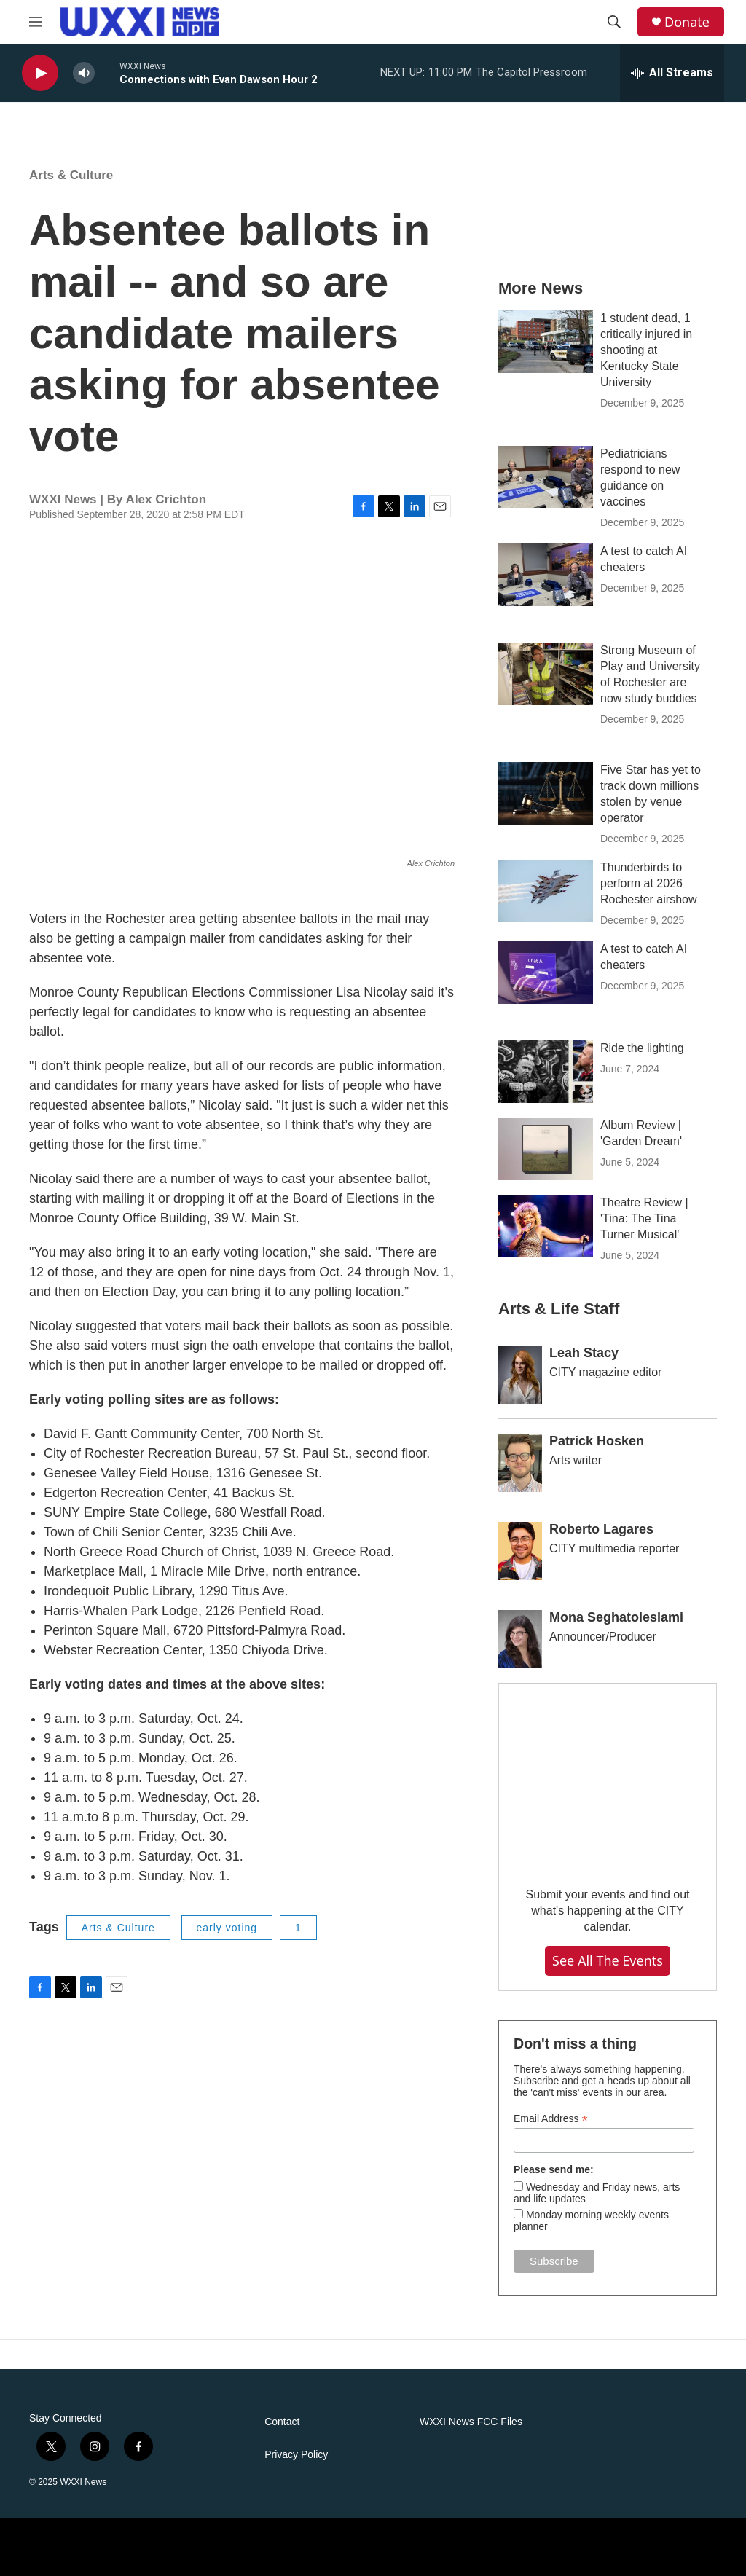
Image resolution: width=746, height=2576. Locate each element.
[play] (40, 73)
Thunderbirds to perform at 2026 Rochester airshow (648, 883)
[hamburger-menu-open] (36, 21)
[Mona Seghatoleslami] (520, 1639)
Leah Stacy (584, 1353)
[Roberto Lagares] (520, 1551)
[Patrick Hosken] (520, 1463)
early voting (227, 1927)
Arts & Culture (71, 175)
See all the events (607, 1960)
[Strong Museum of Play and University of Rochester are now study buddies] (545, 674)
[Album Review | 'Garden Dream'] (545, 1149)
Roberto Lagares (601, 1529)
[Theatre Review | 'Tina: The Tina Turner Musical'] (545, 1226)
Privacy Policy (296, 2454)
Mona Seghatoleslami (616, 1617)
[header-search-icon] (614, 21)
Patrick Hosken (596, 1441)
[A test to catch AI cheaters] (545, 574)
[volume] (83, 73)
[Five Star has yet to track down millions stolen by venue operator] (545, 793)
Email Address (551, 2119)
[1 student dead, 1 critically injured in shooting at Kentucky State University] (545, 341)
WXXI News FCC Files (471, 2421)
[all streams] (672, 73)
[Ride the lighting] (545, 1071)
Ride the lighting (642, 1048)
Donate (687, 22)
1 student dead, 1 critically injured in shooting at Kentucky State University (646, 350)
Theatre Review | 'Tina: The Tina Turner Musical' (644, 1218)
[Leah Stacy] (520, 1375)
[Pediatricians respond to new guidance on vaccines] (545, 477)
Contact (281, 2421)
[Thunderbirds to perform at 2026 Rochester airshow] (545, 891)
